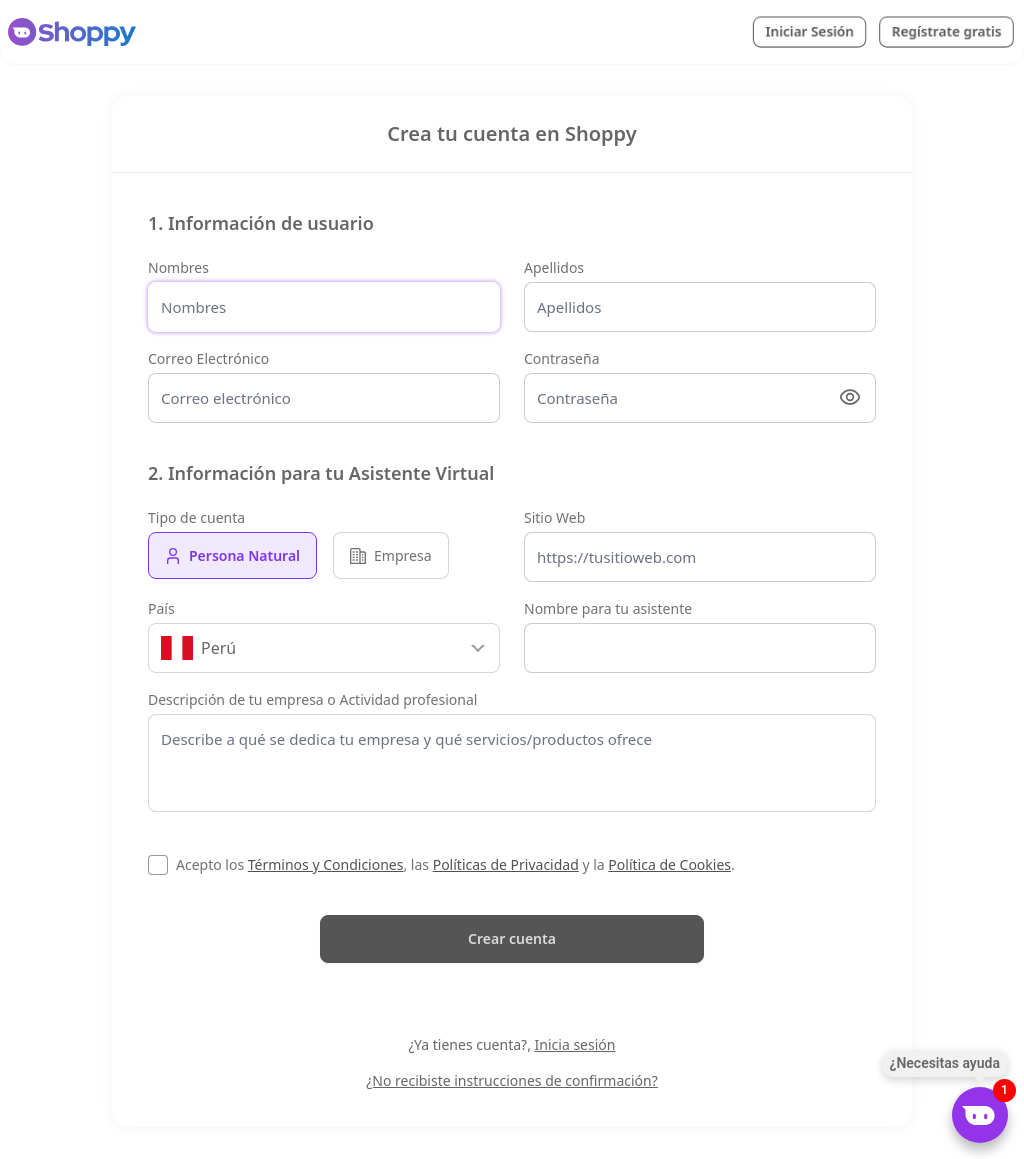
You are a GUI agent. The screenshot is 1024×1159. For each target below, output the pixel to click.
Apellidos (554, 267)
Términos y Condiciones (326, 864)
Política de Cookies (669, 864)
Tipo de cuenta (196, 517)
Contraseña (562, 358)
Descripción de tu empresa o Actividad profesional (312, 699)
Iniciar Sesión (809, 31)
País (161, 608)
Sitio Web (554, 517)
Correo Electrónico (208, 358)
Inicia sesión (575, 1044)
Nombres (178, 267)
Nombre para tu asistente (608, 608)
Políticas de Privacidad (506, 864)
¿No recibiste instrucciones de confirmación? (512, 1080)
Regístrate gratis (946, 31)
